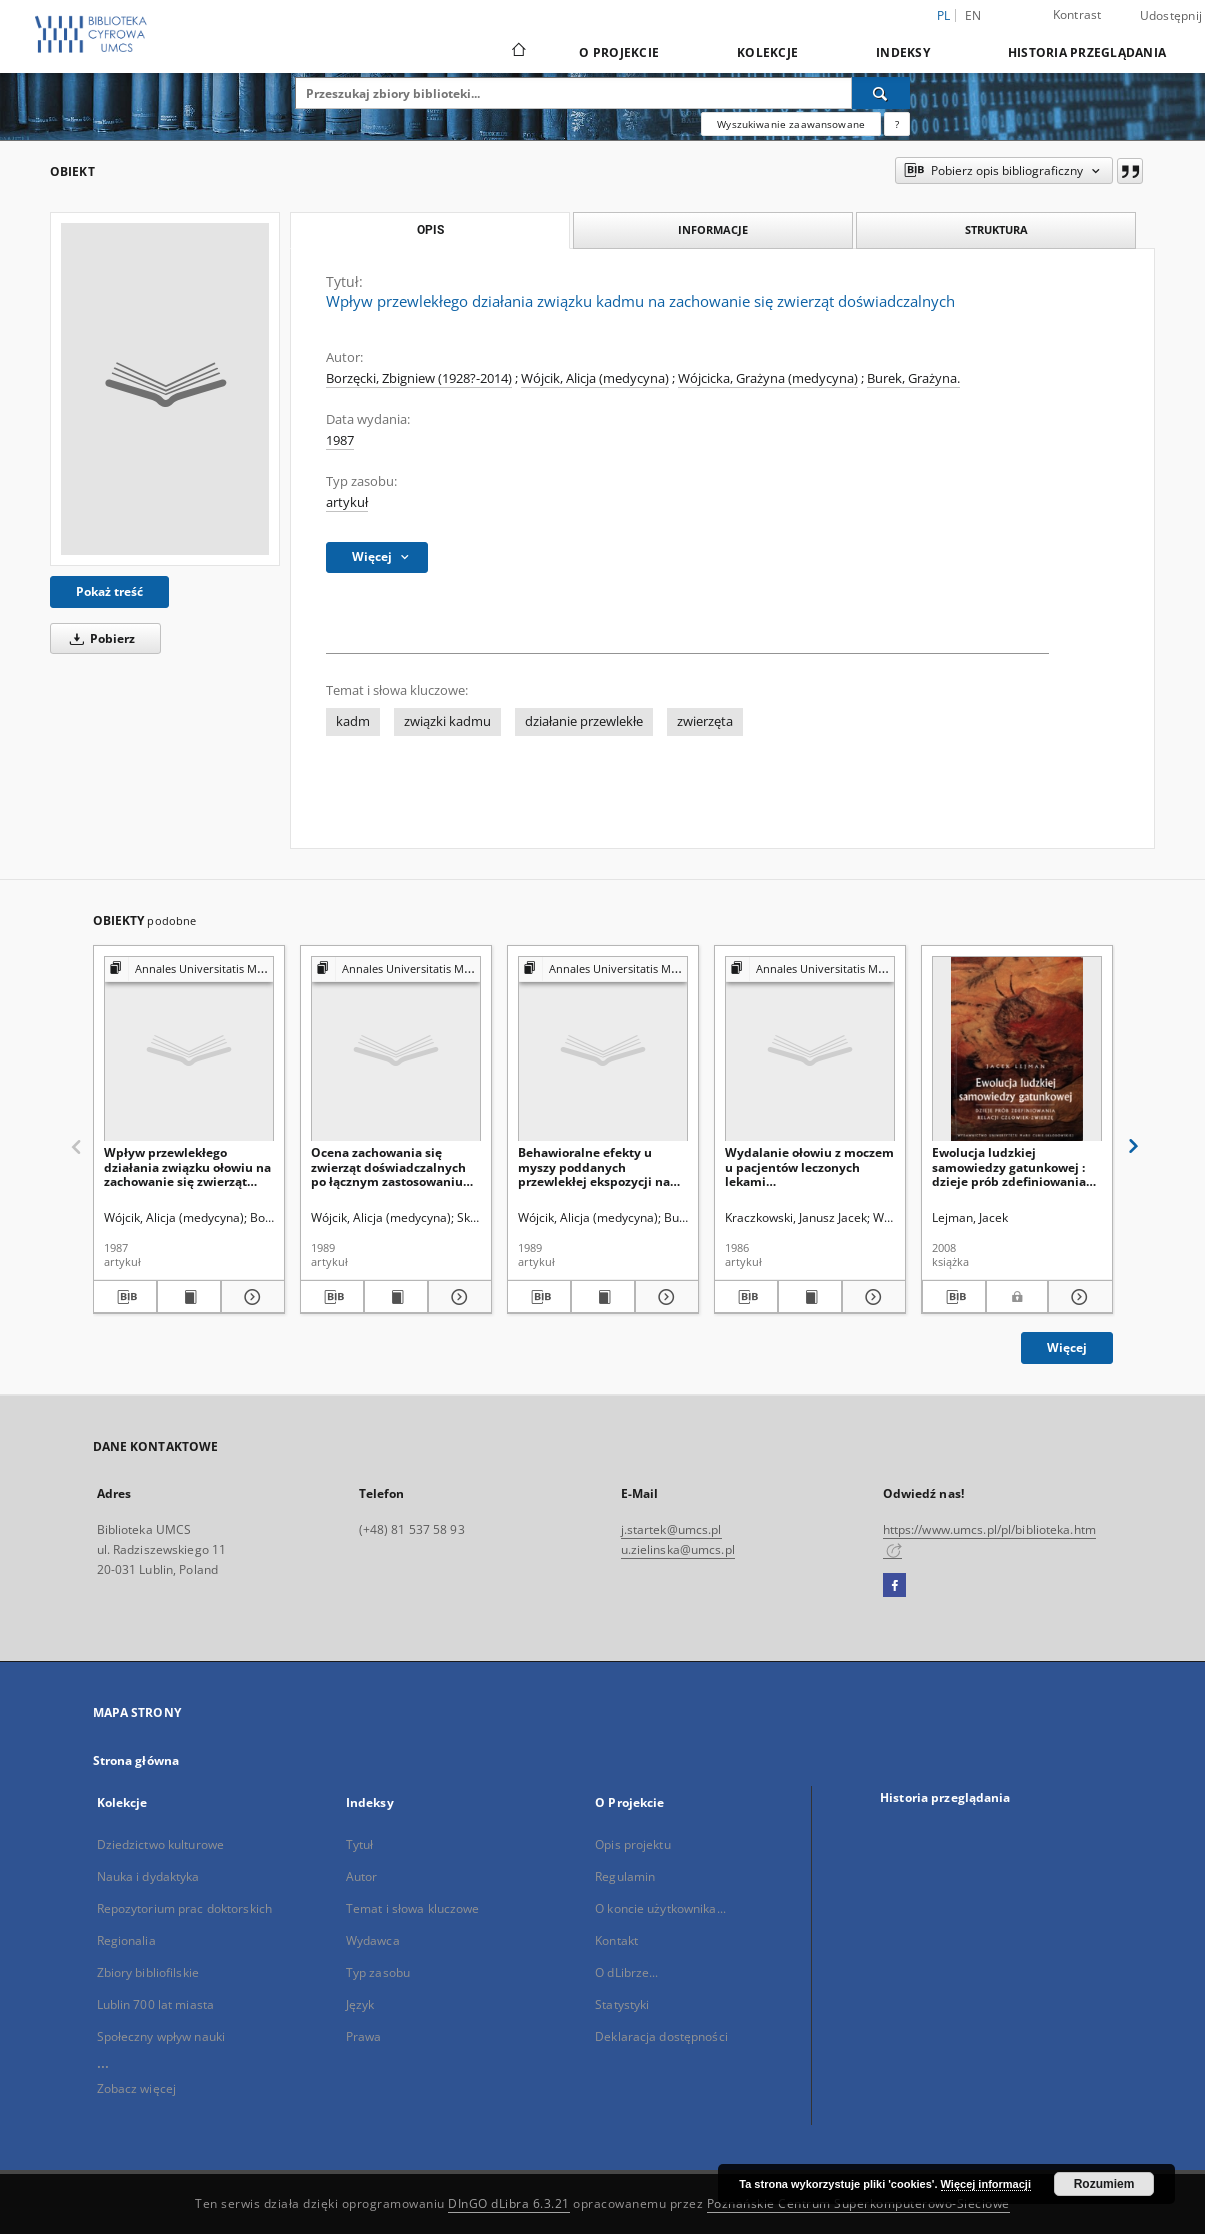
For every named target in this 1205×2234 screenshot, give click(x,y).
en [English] (973, 15)
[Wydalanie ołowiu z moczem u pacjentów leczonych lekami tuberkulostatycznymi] (810, 1049)
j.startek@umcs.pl (671, 1529)
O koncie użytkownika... (660, 1908)
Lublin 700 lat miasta (156, 2004)
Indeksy (903, 52)
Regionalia (126, 1940)
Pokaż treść (109, 591)
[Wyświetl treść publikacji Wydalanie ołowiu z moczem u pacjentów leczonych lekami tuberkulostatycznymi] (810, 1297)
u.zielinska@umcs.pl (678, 1549)
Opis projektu (633, 1844)
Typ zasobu (378, 1972)
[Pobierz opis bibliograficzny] (125, 1297)
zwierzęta (705, 721)
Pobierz (99, 638)
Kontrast (1077, 14)
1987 (340, 440)
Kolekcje (767, 52)
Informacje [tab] (713, 229)
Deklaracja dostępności (661, 2036)
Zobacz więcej (137, 2088)
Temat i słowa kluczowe (413, 1908)
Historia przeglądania (1087, 52)
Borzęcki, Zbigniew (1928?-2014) (419, 378)
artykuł (347, 502)
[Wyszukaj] (881, 93)
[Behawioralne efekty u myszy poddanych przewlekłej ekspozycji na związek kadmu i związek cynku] (603, 1049)
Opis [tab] (430, 230)
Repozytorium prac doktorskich (184, 1908)
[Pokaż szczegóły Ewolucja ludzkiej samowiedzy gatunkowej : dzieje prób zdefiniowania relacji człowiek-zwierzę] (1077, 1297)
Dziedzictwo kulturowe (161, 1844)
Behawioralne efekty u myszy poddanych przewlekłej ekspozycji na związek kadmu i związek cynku (594, 1166)
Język (360, 2004)
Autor (362, 1876)
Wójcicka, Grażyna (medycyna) (768, 378)
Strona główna (136, 1760)
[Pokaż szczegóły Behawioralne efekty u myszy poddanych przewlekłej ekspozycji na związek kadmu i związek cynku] (664, 1297)
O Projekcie (619, 52)
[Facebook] (894, 1586)
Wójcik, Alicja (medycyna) (595, 378)
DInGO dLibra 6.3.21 (509, 2203)
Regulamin (625, 1876)
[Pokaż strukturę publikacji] (189, 969)
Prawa (364, 2036)
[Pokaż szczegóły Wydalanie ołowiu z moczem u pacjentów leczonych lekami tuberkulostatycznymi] (871, 1297)
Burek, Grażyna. (913, 378)
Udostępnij (1171, 16)
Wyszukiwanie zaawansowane (791, 124)
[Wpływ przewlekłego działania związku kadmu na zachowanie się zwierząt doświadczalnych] (165, 389)
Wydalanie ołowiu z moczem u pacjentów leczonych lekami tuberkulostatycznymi (809, 1166)
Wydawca (373, 1940)
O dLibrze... (626, 1972)
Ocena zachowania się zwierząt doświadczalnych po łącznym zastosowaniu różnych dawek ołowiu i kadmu (388, 1166)
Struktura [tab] (996, 229)
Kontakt (616, 1940)
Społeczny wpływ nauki (161, 2036)
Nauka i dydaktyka (148, 1876)
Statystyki (622, 2004)
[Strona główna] (517, 52)
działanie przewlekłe (584, 721)
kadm (353, 721)
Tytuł (360, 1844)
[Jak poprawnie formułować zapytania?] (897, 124)
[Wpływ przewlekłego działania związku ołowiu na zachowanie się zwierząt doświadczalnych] (189, 1049)
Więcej (1067, 1347)
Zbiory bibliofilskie (148, 1972)
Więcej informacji (986, 2184)
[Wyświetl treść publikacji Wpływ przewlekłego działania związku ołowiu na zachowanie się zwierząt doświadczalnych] (189, 1297)
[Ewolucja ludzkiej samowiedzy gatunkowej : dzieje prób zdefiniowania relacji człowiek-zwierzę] (1017, 1049)
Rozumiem (1104, 2184)
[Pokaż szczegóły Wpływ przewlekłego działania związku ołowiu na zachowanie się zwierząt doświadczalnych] (250, 1297)
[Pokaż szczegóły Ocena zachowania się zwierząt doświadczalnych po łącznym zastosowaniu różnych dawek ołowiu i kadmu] (457, 1297)
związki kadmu (447, 721)
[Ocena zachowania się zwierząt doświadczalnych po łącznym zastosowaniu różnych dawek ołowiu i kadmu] (396, 1049)
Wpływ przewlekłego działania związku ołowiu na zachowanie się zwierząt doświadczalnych (187, 1166)
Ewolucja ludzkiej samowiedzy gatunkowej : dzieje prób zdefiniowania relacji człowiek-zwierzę (1009, 1166)
